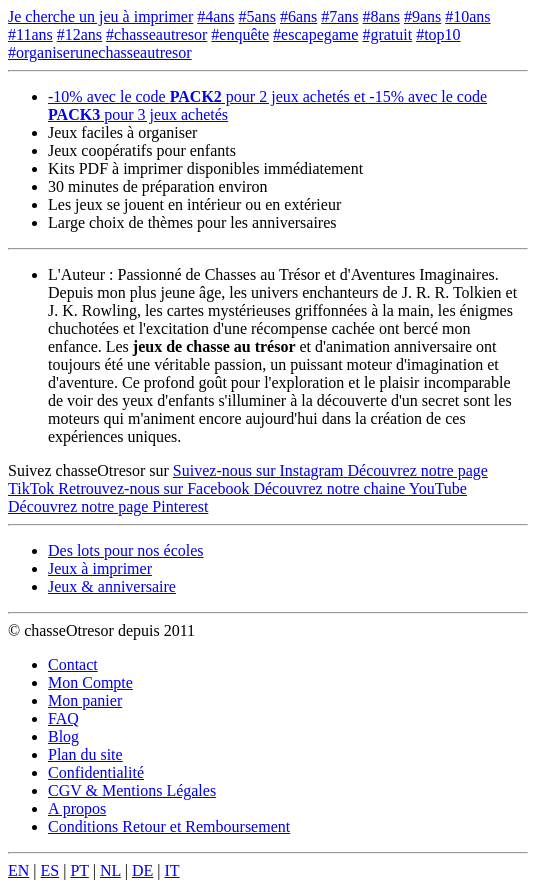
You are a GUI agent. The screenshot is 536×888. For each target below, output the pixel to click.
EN (18, 870)
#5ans (257, 16)
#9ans (422, 16)
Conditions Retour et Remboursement (169, 826)
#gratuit (387, 34)
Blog (63, 736)
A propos (77, 808)
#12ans (79, 34)
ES (50, 870)
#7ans (339, 16)
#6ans (298, 16)
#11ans (30, 34)
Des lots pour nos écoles (126, 550)
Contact (73, 664)
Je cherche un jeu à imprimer (100, 16)
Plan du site (85, 754)
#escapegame (315, 34)
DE (142, 870)
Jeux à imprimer (100, 568)
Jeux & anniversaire (112, 586)
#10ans (467, 16)
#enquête (240, 34)
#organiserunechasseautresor (100, 52)
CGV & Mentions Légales (132, 790)
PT (79, 870)
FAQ (63, 718)
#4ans (215, 16)
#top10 (438, 34)
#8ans (381, 16)
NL (110, 870)
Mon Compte (90, 682)
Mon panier (85, 700)
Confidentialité (96, 772)
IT (171, 870)
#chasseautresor (156, 34)
